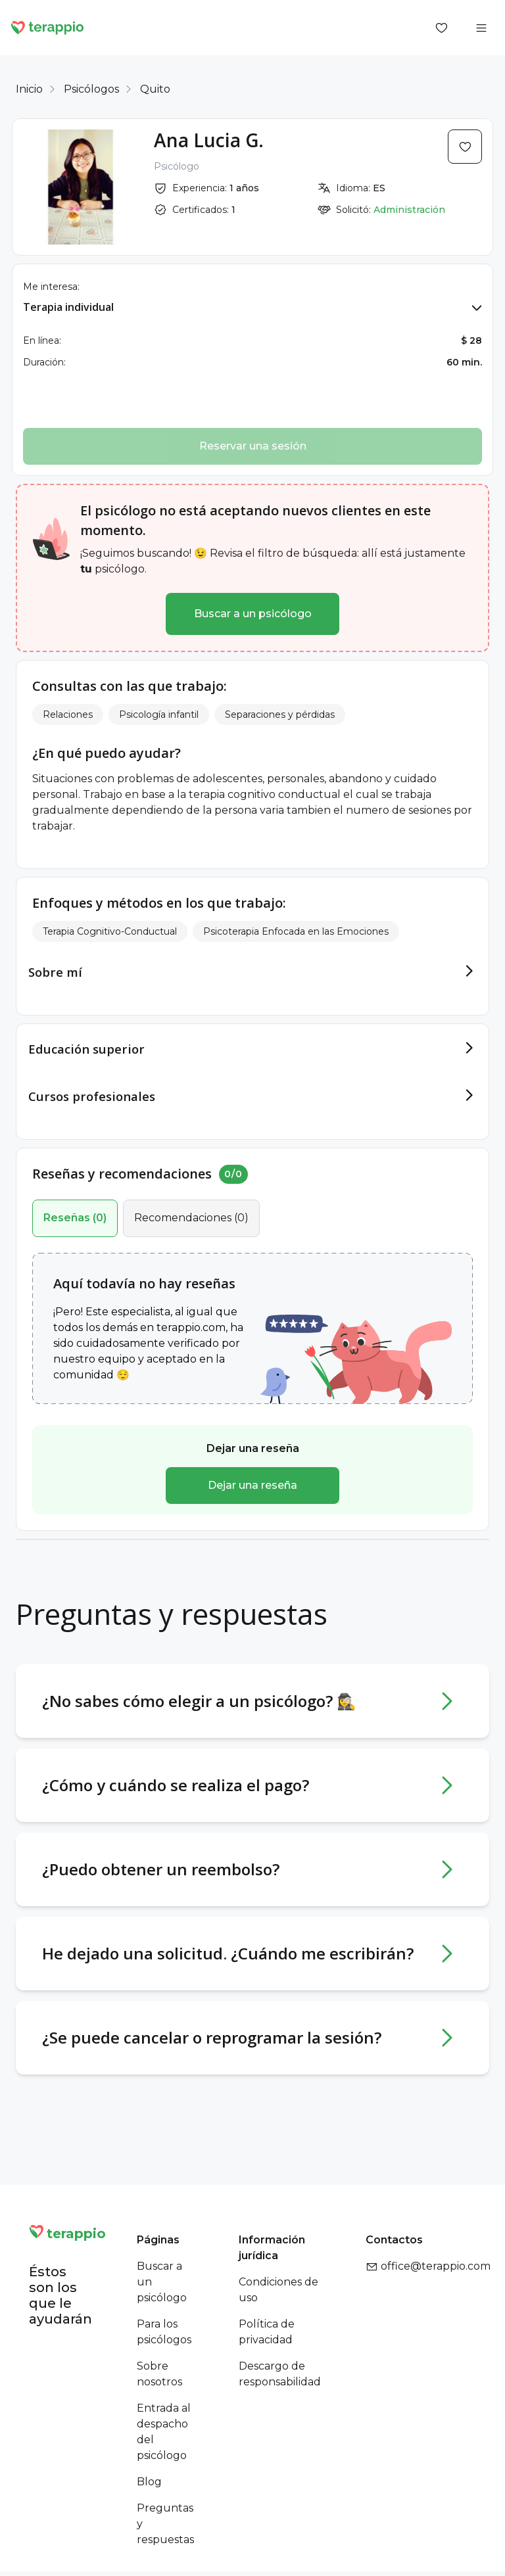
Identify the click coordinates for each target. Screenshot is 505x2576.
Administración (409, 210)
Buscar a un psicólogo (253, 613)
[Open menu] (481, 27)
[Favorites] (441, 27)
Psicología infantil (159, 714)
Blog (149, 2462)
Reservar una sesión (252, 446)
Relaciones (68, 714)
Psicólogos (91, 89)
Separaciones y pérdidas (280, 714)
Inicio (29, 89)
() (75, 1199)
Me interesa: (51, 287)
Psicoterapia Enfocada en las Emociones (296, 931)
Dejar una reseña (252, 1466)
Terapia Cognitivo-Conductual (110, 931)
